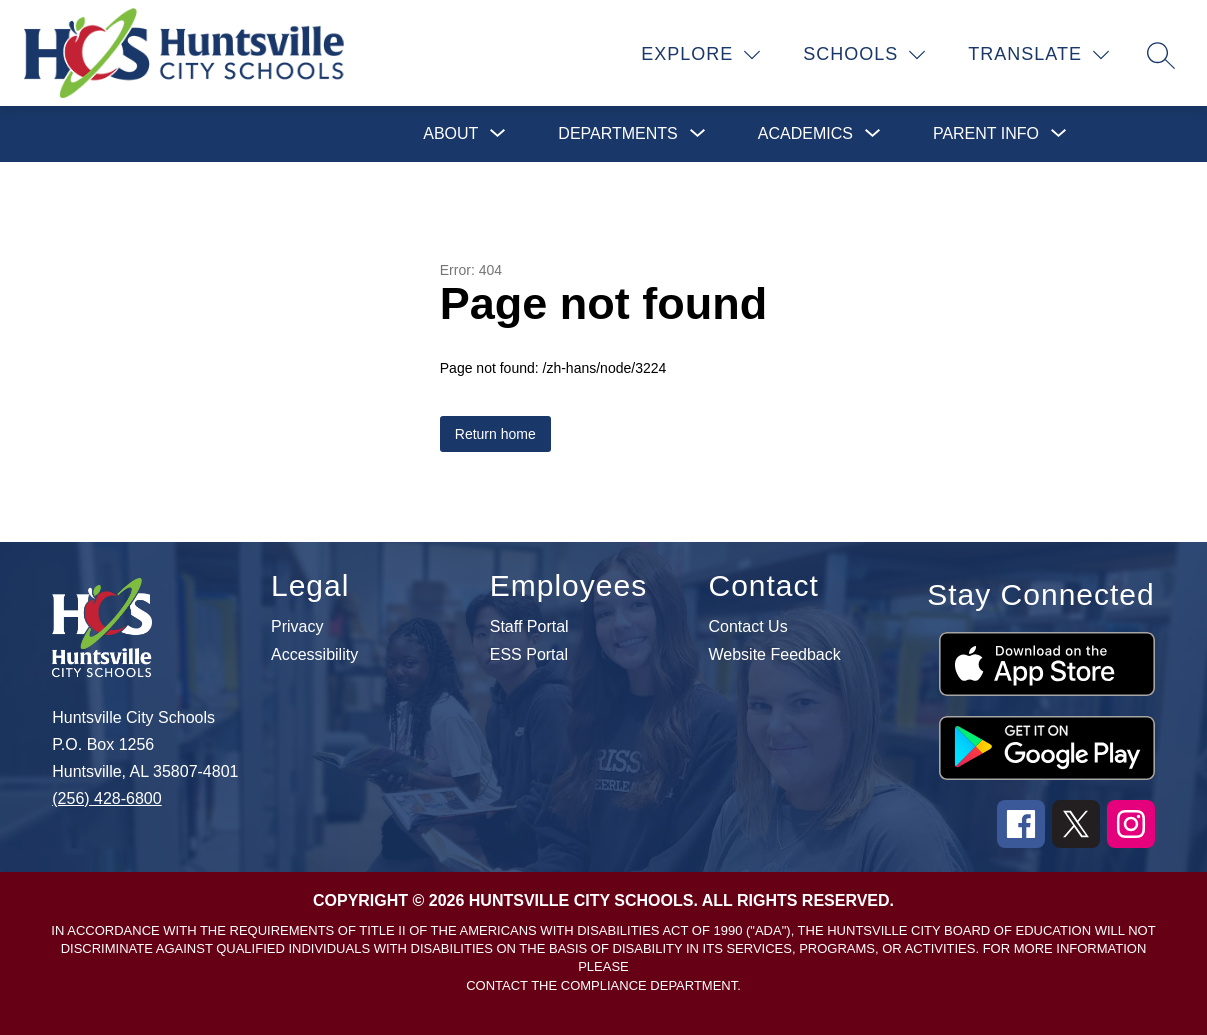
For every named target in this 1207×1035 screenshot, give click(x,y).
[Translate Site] (1039, 55)
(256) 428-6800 (106, 798)
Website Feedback (775, 655)
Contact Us (748, 627)
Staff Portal (529, 627)
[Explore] (701, 55)
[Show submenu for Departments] (617, 134)
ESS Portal (529, 655)
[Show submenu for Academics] (805, 134)
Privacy (297, 627)
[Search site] (1161, 55)
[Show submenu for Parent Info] (986, 134)
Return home (495, 434)
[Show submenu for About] (450, 134)
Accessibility (314, 655)
